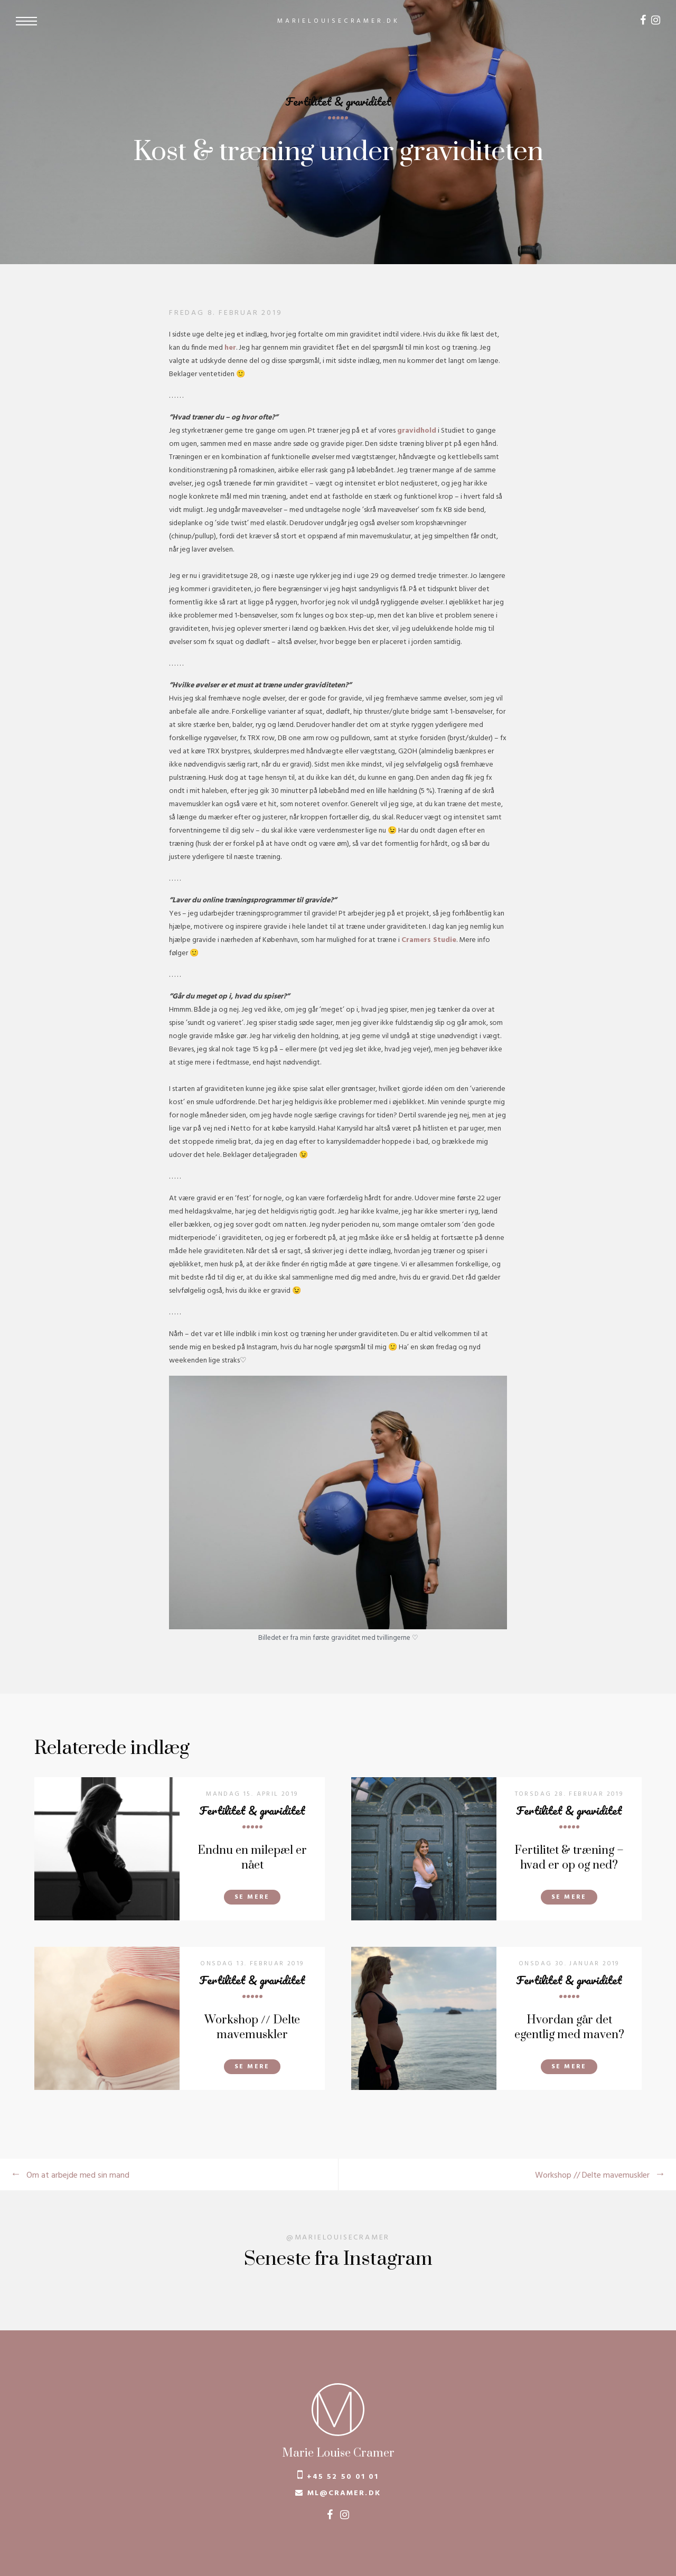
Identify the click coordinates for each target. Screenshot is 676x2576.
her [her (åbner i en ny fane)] (230, 348)
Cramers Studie (428, 940)
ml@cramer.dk (344, 2493)
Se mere (252, 1897)
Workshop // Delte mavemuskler (592, 2175)
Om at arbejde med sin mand (77, 2175)
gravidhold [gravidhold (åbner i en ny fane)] (416, 431)
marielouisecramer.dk (338, 21)
